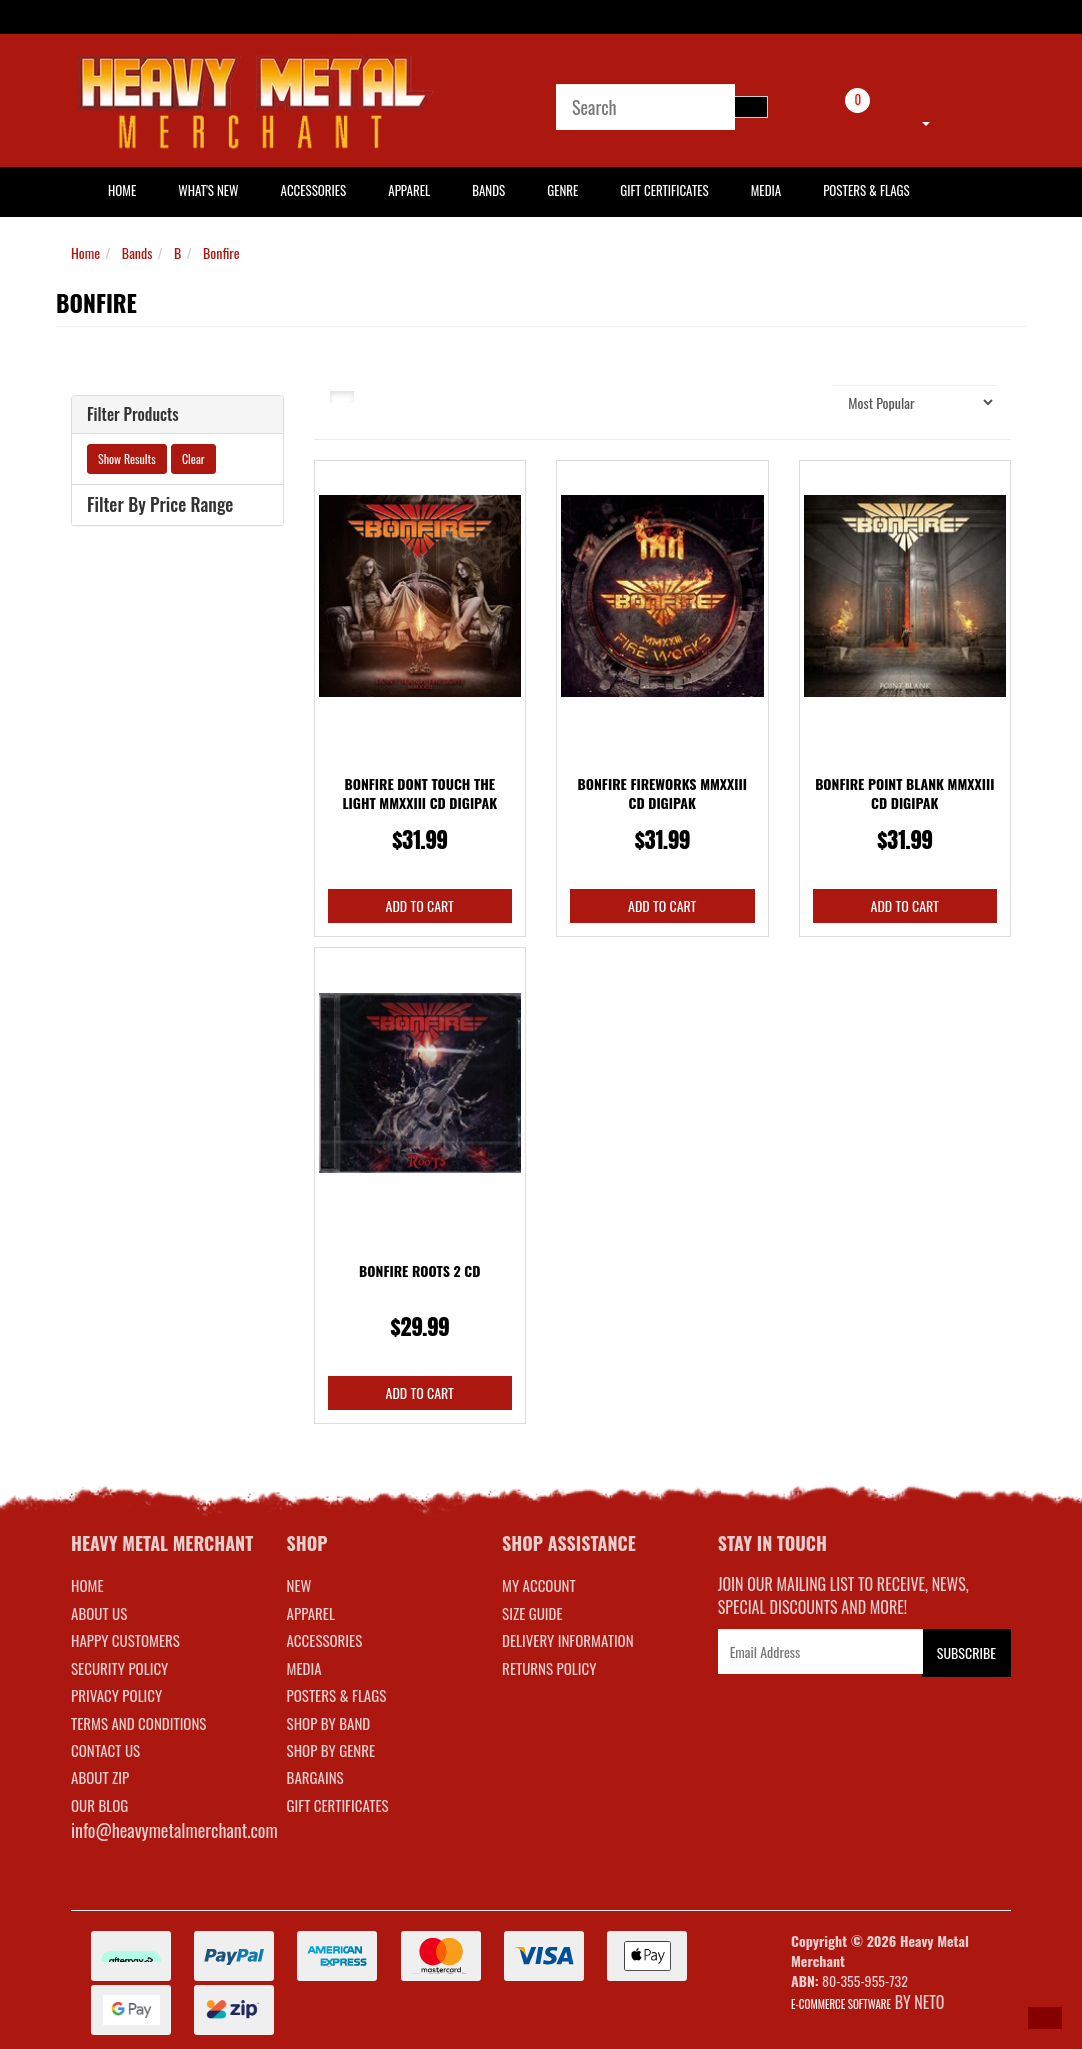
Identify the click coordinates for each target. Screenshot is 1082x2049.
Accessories (314, 190)
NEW (299, 1585)
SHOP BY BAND (329, 1723)
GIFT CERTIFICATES (338, 1805)
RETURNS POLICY (549, 1668)
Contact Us (105, 1750)
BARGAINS (315, 1777)
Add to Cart (420, 905)
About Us (99, 1613)
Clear (193, 458)
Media (766, 190)
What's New (208, 190)
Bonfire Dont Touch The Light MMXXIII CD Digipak (419, 793)
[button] (1045, 2018)
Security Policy (119, 1668)
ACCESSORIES (325, 1640)
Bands (488, 190)
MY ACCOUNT (539, 1585)
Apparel (409, 190)
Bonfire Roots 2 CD (419, 1270)
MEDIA (304, 1668)
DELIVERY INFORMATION (568, 1640)
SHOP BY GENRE (331, 1750)
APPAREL (311, 1613)
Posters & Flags (866, 190)
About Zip (100, 1777)
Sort (806, 401)
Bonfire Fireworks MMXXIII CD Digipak (662, 793)
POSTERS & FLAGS (337, 1695)
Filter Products (133, 415)
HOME (122, 190)
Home (85, 252)
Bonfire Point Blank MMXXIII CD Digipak (904, 793)
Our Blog (99, 1805)
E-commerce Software (841, 2004)
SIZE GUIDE (532, 1613)
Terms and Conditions (138, 1723)
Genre (562, 190)
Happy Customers (125, 1640)
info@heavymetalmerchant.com (174, 1830)
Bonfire (221, 252)
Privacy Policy (116, 1695)
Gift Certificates (664, 190)
